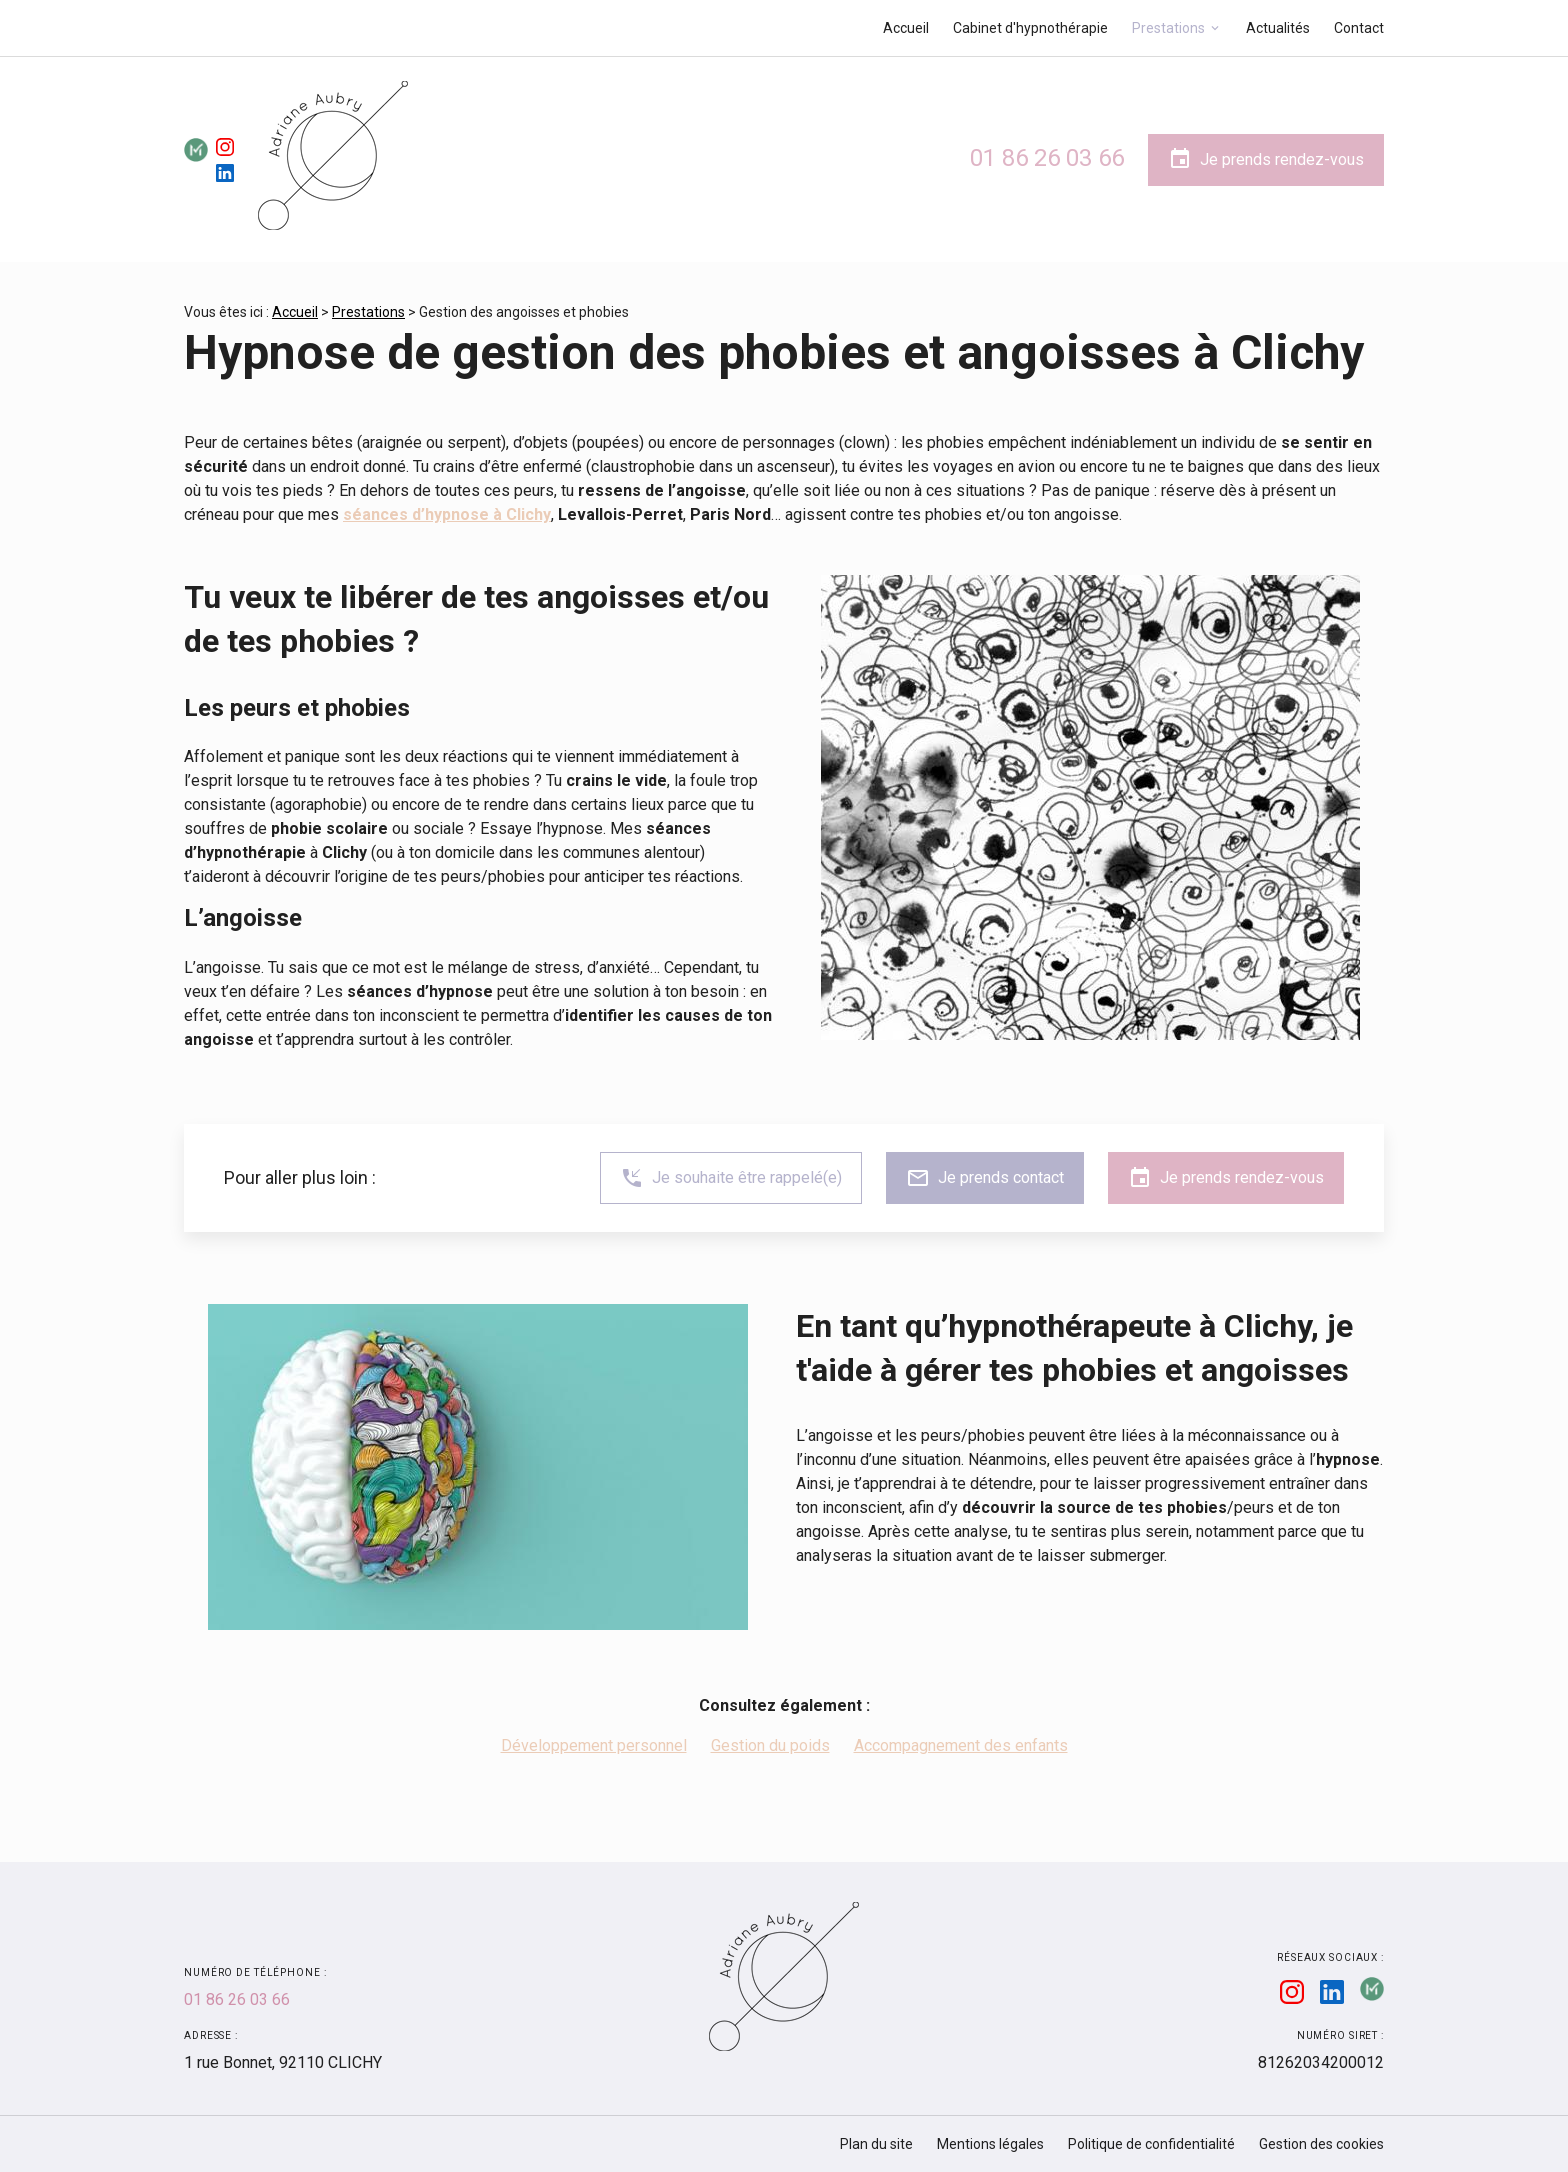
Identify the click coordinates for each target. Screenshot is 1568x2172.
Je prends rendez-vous (1266, 159)
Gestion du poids (770, 1745)
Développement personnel (594, 1745)
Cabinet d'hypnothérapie (1030, 28)
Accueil (906, 28)
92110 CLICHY (283, 2062)
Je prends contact (985, 1178)
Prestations (1168, 28)
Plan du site (876, 2144)
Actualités (1278, 28)
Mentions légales (990, 2144)
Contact (1359, 28)
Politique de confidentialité (1151, 2144)
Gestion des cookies (1321, 2144)
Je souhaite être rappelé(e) (731, 1178)
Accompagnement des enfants (961, 1745)
